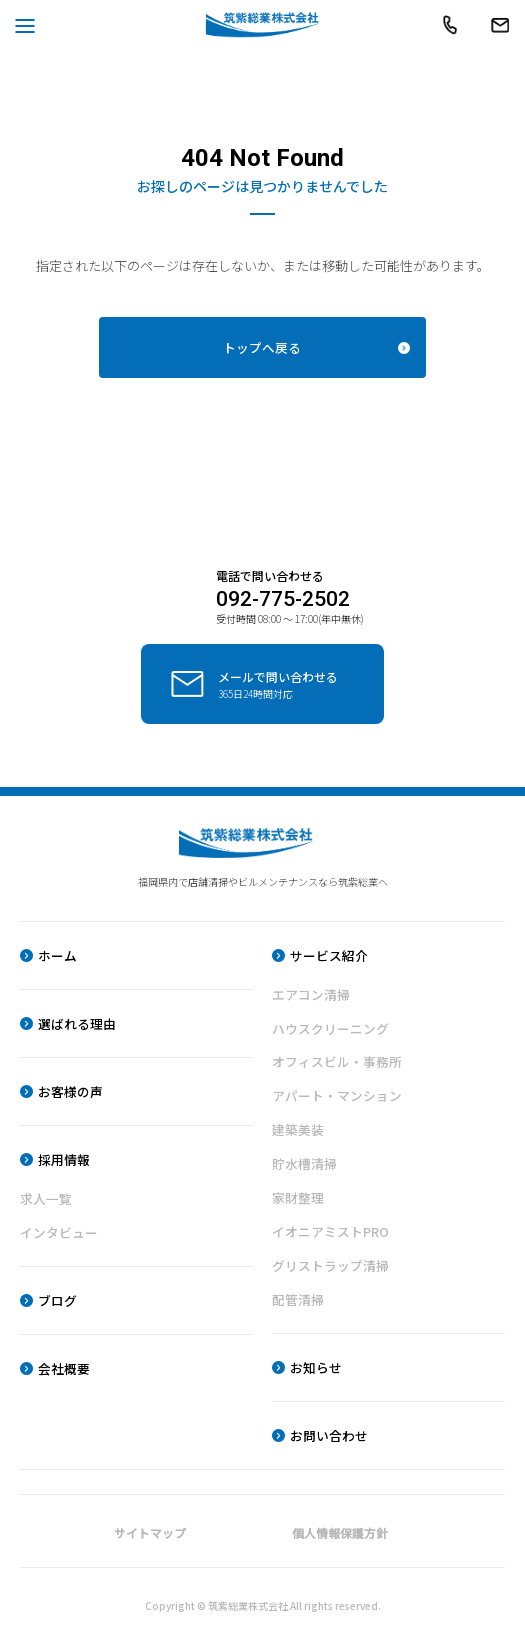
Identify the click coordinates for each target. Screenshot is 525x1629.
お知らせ (316, 1366)
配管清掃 (298, 1298)
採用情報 (64, 1154)
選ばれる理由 (77, 1017)
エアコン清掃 (311, 988)
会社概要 (64, 1365)
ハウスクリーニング (330, 1023)
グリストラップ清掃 (330, 1263)
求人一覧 (46, 1194)
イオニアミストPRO (330, 1229)
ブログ (57, 1297)
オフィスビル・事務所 (337, 1057)
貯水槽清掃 (304, 1160)
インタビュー (59, 1228)
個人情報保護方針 (340, 1532)
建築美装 (298, 1126)
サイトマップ (150, 1532)
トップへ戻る (263, 348)
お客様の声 (70, 1086)
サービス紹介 (329, 949)
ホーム (57, 949)
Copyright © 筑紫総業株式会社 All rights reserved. (263, 1605)
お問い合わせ (329, 1435)
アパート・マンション (337, 1091)
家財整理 (298, 1195)
